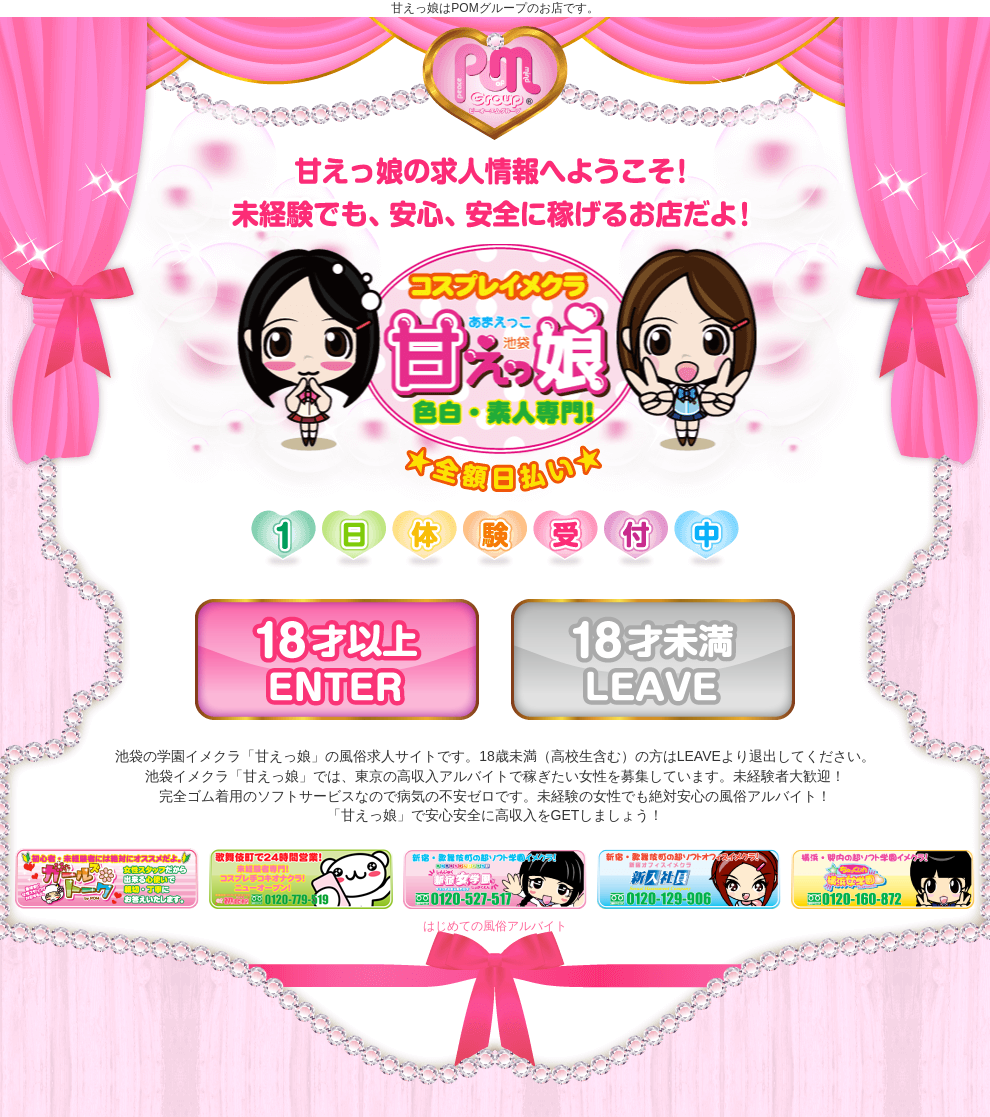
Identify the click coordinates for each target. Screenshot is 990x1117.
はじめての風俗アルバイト (495, 926)
